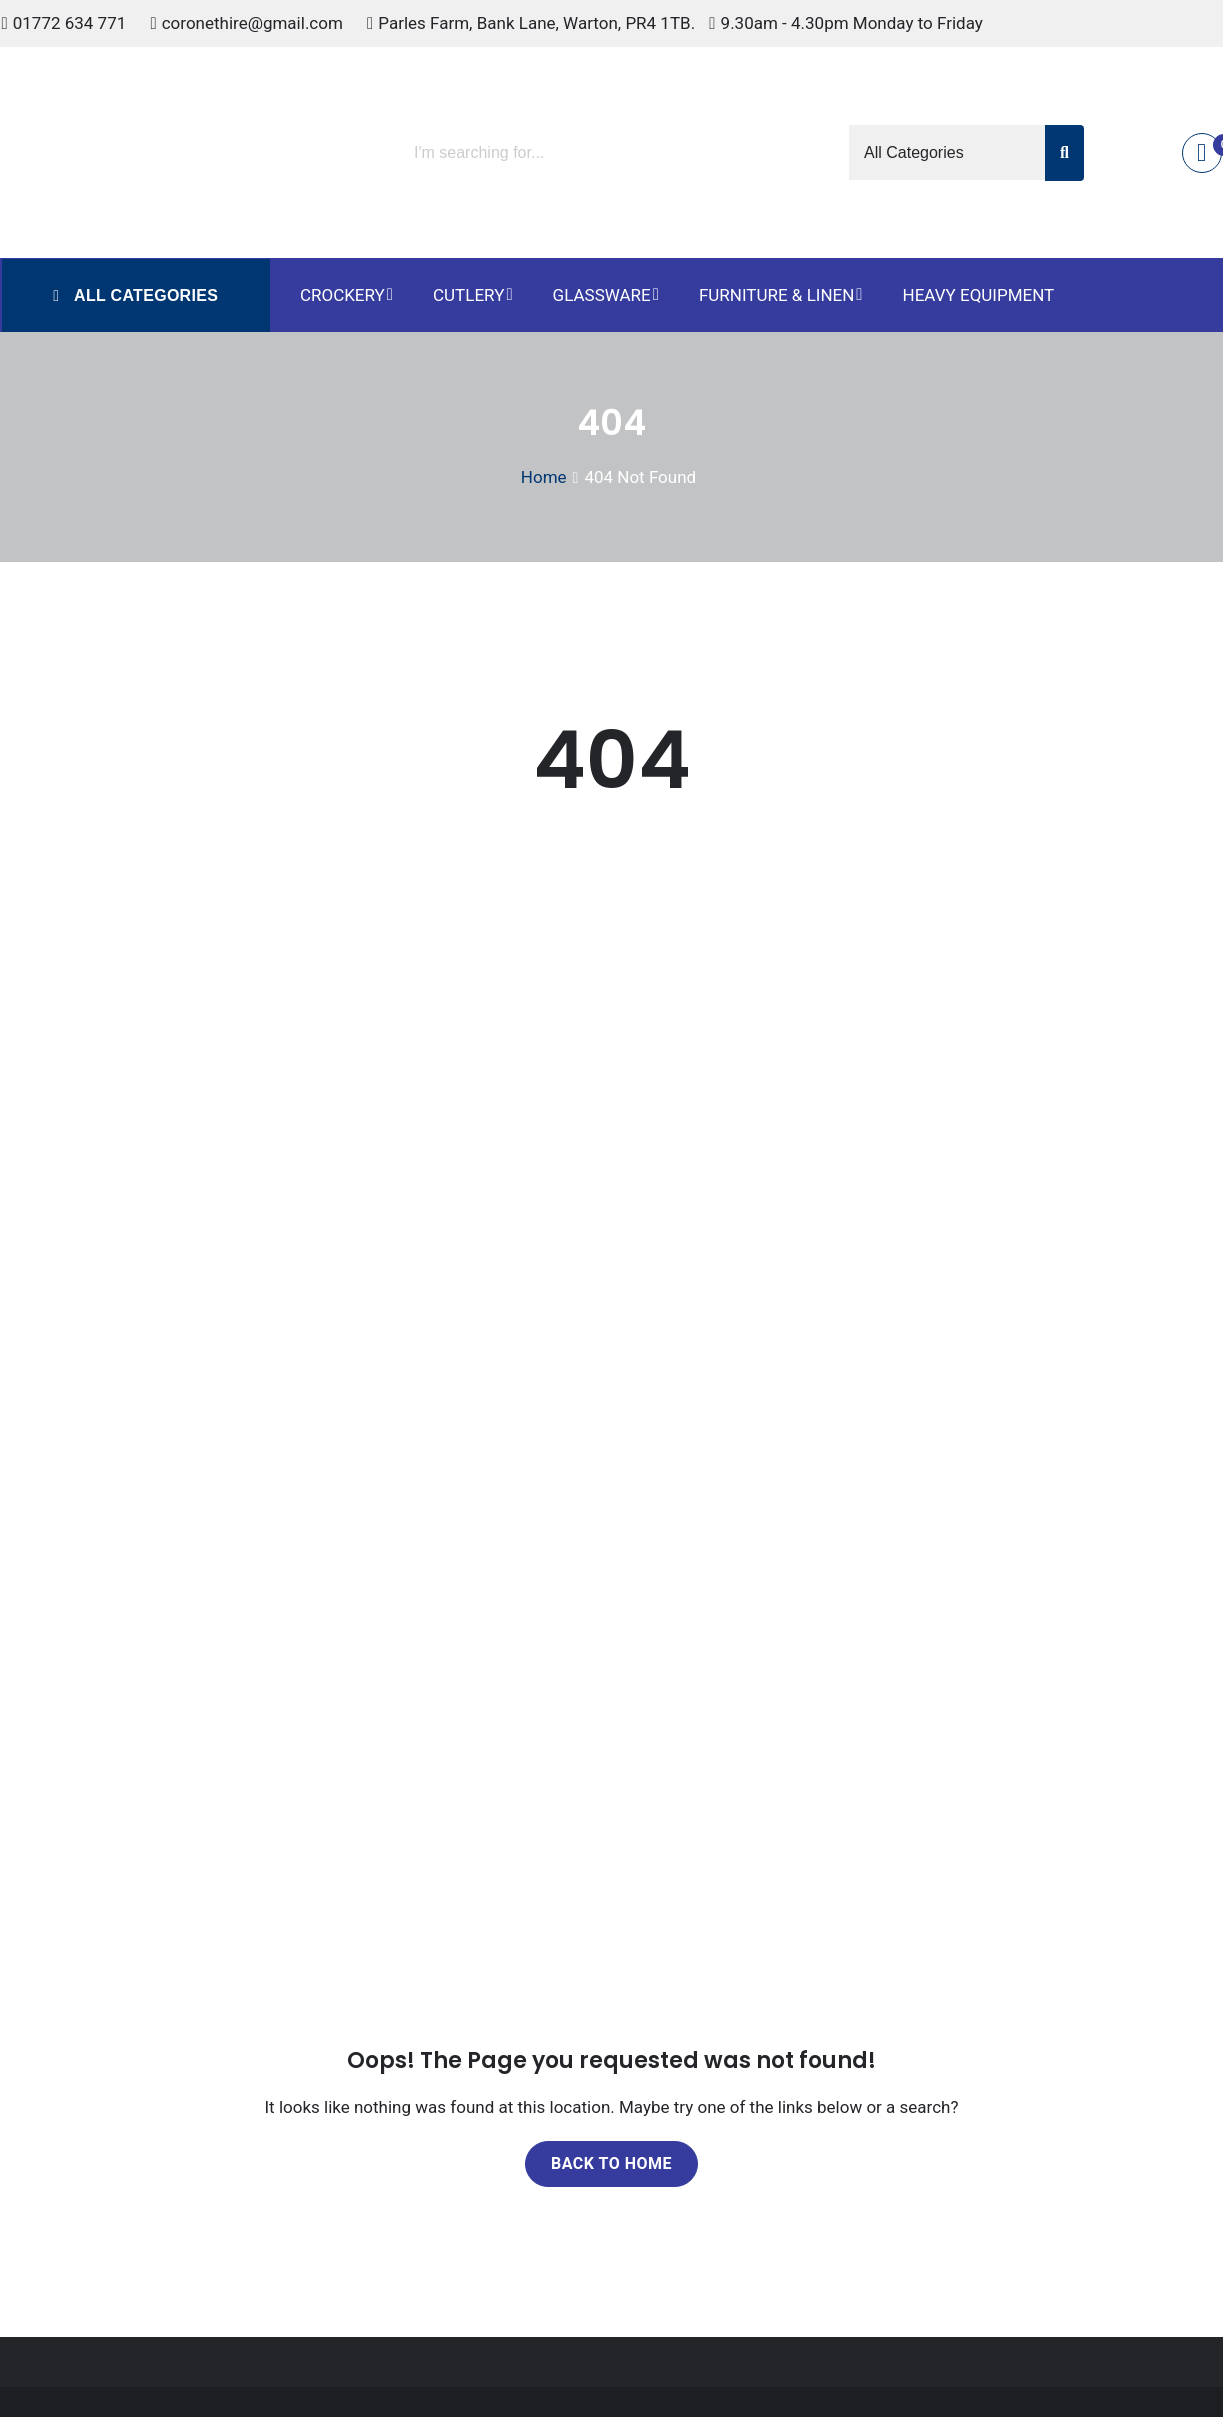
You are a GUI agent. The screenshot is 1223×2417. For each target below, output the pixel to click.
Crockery (342, 295)
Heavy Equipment (979, 295)
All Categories (143, 295)
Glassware (602, 295)
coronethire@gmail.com (252, 23)
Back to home (611, 2163)
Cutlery (468, 295)
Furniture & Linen (776, 295)
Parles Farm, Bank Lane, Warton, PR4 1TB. (536, 23)
